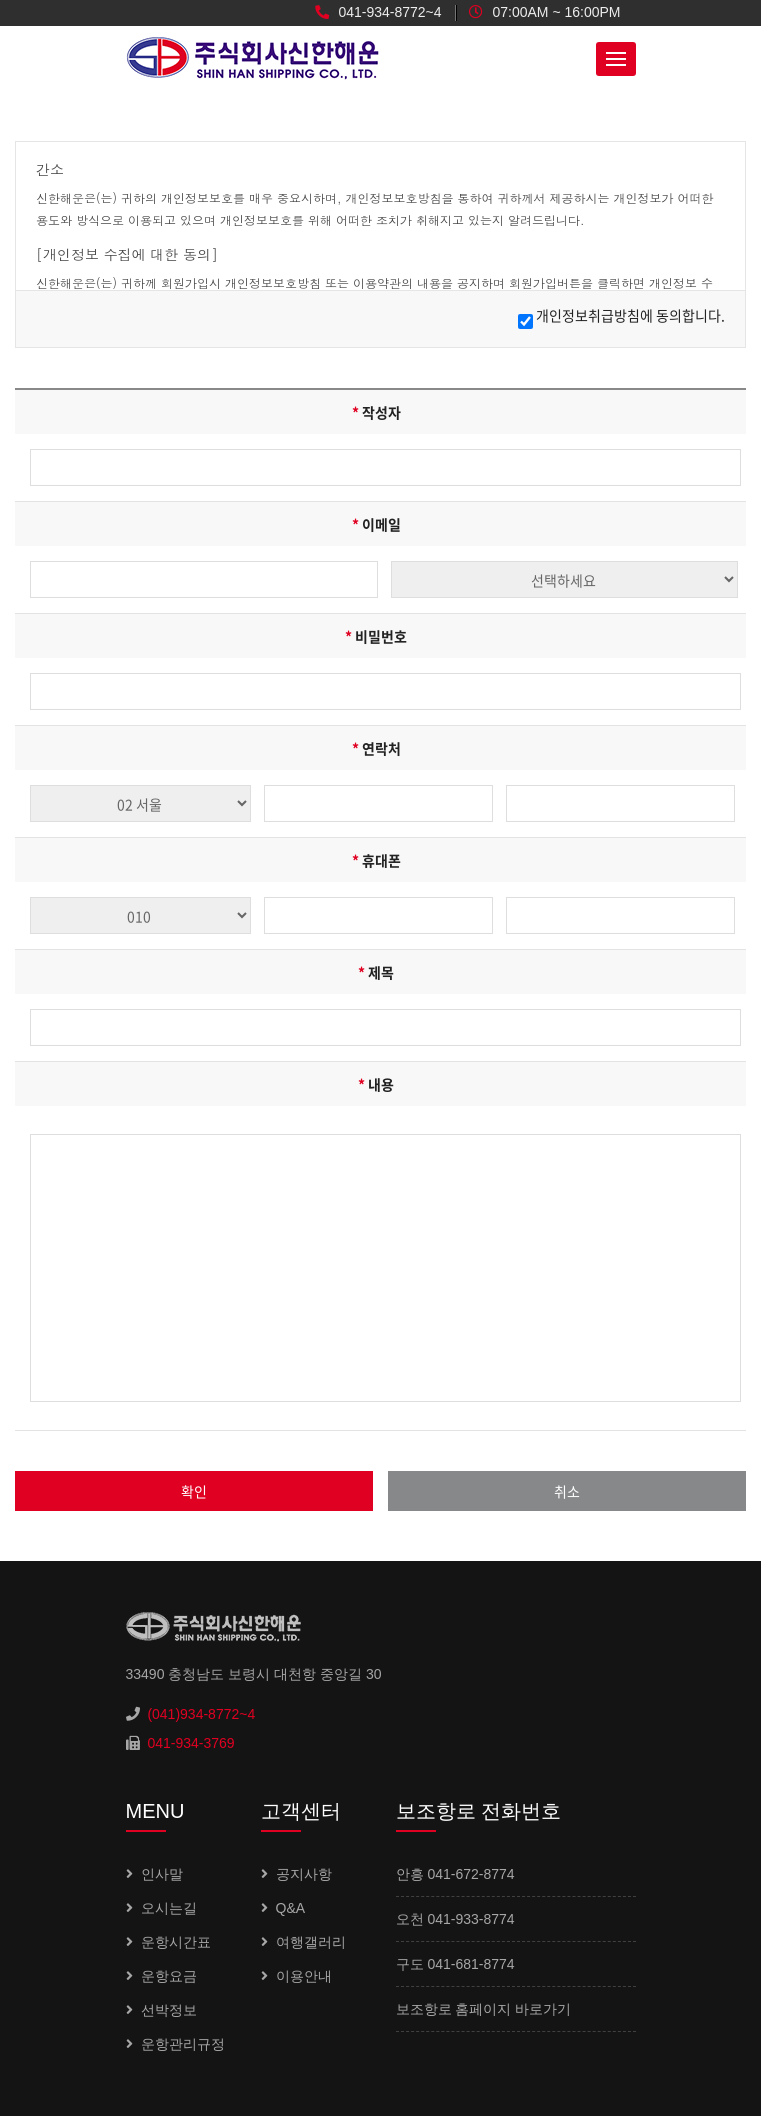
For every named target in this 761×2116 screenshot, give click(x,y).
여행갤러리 (311, 1942)
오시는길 (169, 1908)
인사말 (162, 1874)
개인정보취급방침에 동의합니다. (630, 315)
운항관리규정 (183, 2044)
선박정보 (169, 2010)
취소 (567, 1491)
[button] (616, 59)
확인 (194, 1491)
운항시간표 (176, 1942)
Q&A (291, 1908)
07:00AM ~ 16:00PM (545, 12)
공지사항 (304, 1874)
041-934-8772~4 (378, 12)
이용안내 (304, 1976)
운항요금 (169, 1976)
